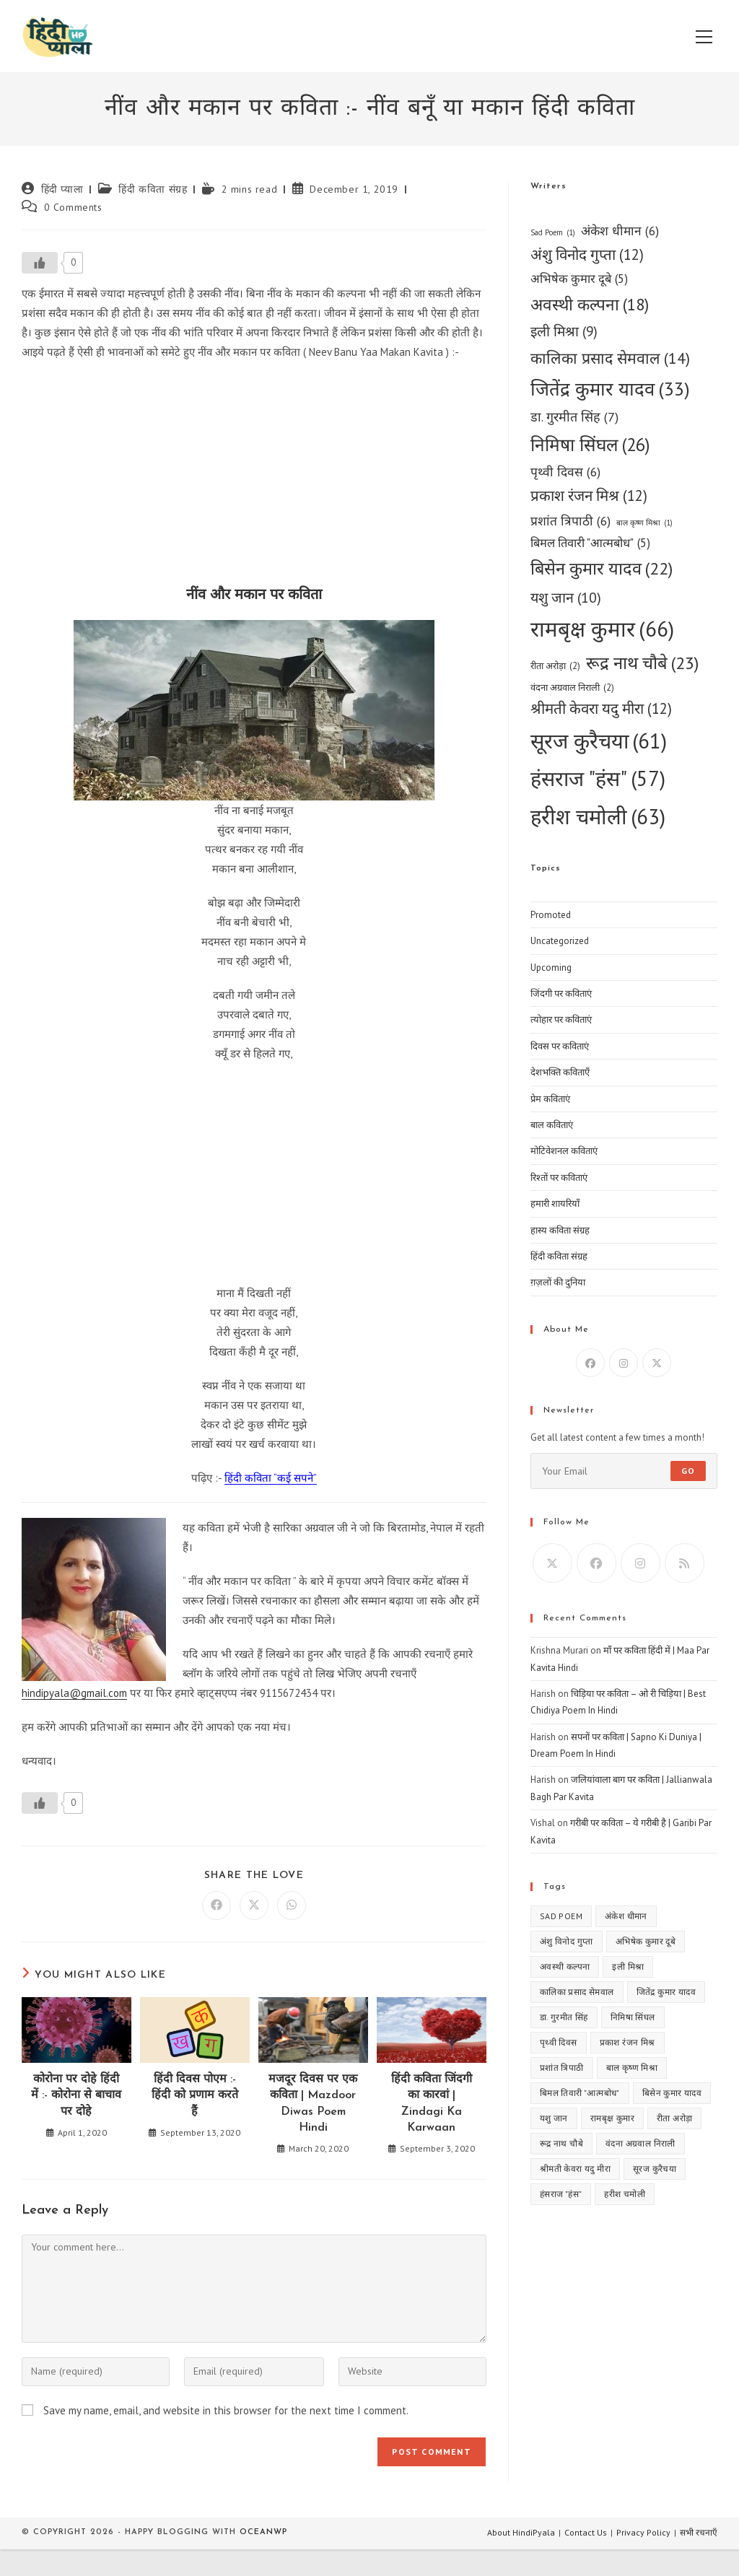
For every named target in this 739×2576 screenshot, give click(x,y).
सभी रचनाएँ (698, 2532)
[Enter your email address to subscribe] (623, 1471)
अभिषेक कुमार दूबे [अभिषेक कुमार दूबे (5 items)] (579, 279)
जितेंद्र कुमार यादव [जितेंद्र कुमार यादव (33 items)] (610, 389)
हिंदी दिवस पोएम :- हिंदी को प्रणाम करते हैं (195, 2096)
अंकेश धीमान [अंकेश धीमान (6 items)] (620, 230)
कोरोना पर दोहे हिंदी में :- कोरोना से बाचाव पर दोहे (76, 2096)
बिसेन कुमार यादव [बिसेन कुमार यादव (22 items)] (601, 569)
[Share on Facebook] (216, 1905)
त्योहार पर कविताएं (561, 1019)
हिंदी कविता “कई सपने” (270, 1478)
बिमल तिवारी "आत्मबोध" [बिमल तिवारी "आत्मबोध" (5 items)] (590, 543)
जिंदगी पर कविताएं (561, 993)
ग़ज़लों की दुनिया (557, 1282)
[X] (656, 1362)
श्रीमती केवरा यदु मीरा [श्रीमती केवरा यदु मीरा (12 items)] (601, 709)
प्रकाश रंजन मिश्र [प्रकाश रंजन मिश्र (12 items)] (588, 496)
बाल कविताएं (551, 1125)
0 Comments (73, 207)
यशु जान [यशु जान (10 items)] (565, 597)
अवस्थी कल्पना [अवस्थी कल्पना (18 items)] (589, 305)
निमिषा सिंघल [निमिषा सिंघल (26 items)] (590, 444)
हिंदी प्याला (62, 189)
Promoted (550, 915)
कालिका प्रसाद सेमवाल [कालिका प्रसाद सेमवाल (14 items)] (610, 358)
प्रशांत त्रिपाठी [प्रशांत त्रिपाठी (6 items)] (570, 521)
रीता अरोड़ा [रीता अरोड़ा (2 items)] (555, 666)
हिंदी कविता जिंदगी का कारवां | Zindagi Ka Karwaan (431, 2104)
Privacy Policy (643, 2532)
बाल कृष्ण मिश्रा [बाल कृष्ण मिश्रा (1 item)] (644, 523)
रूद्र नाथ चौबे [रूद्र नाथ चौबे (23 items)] (642, 663)
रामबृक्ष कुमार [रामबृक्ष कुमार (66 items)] (602, 629)
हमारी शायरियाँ (555, 1203)
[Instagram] (623, 1362)
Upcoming (551, 967)
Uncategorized (559, 941)
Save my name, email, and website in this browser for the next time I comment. (225, 2410)
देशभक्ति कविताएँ (560, 1072)
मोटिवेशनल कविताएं (564, 1151)
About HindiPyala (521, 2532)
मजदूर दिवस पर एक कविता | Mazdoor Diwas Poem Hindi (312, 2104)
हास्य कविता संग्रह (560, 1230)
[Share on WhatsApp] (291, 1905)
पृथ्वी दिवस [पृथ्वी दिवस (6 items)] (565, 471)
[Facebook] (590, 1362)
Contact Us (585, 2532)
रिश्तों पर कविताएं (558, 1177)
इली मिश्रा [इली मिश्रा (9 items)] (564, 331)
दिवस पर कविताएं (559, 1046)
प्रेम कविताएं (550, 1099)
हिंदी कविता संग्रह (152, 189)
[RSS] (684, 1563)
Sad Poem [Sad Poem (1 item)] (552, 233)
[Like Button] (40, 263)
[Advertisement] (254, 477)
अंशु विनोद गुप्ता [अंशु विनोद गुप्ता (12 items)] (587, 255)
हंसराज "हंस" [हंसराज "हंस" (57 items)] (597, 778)
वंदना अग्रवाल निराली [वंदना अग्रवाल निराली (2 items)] (572, 687)
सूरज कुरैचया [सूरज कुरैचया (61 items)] (598, 741)
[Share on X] (254, 1905)
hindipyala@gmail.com (74, 1693)
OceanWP (263, 2532)
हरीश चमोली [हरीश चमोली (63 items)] (597, 816)
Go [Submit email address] (688, 1470)
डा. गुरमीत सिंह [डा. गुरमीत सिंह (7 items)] (574, 417)
